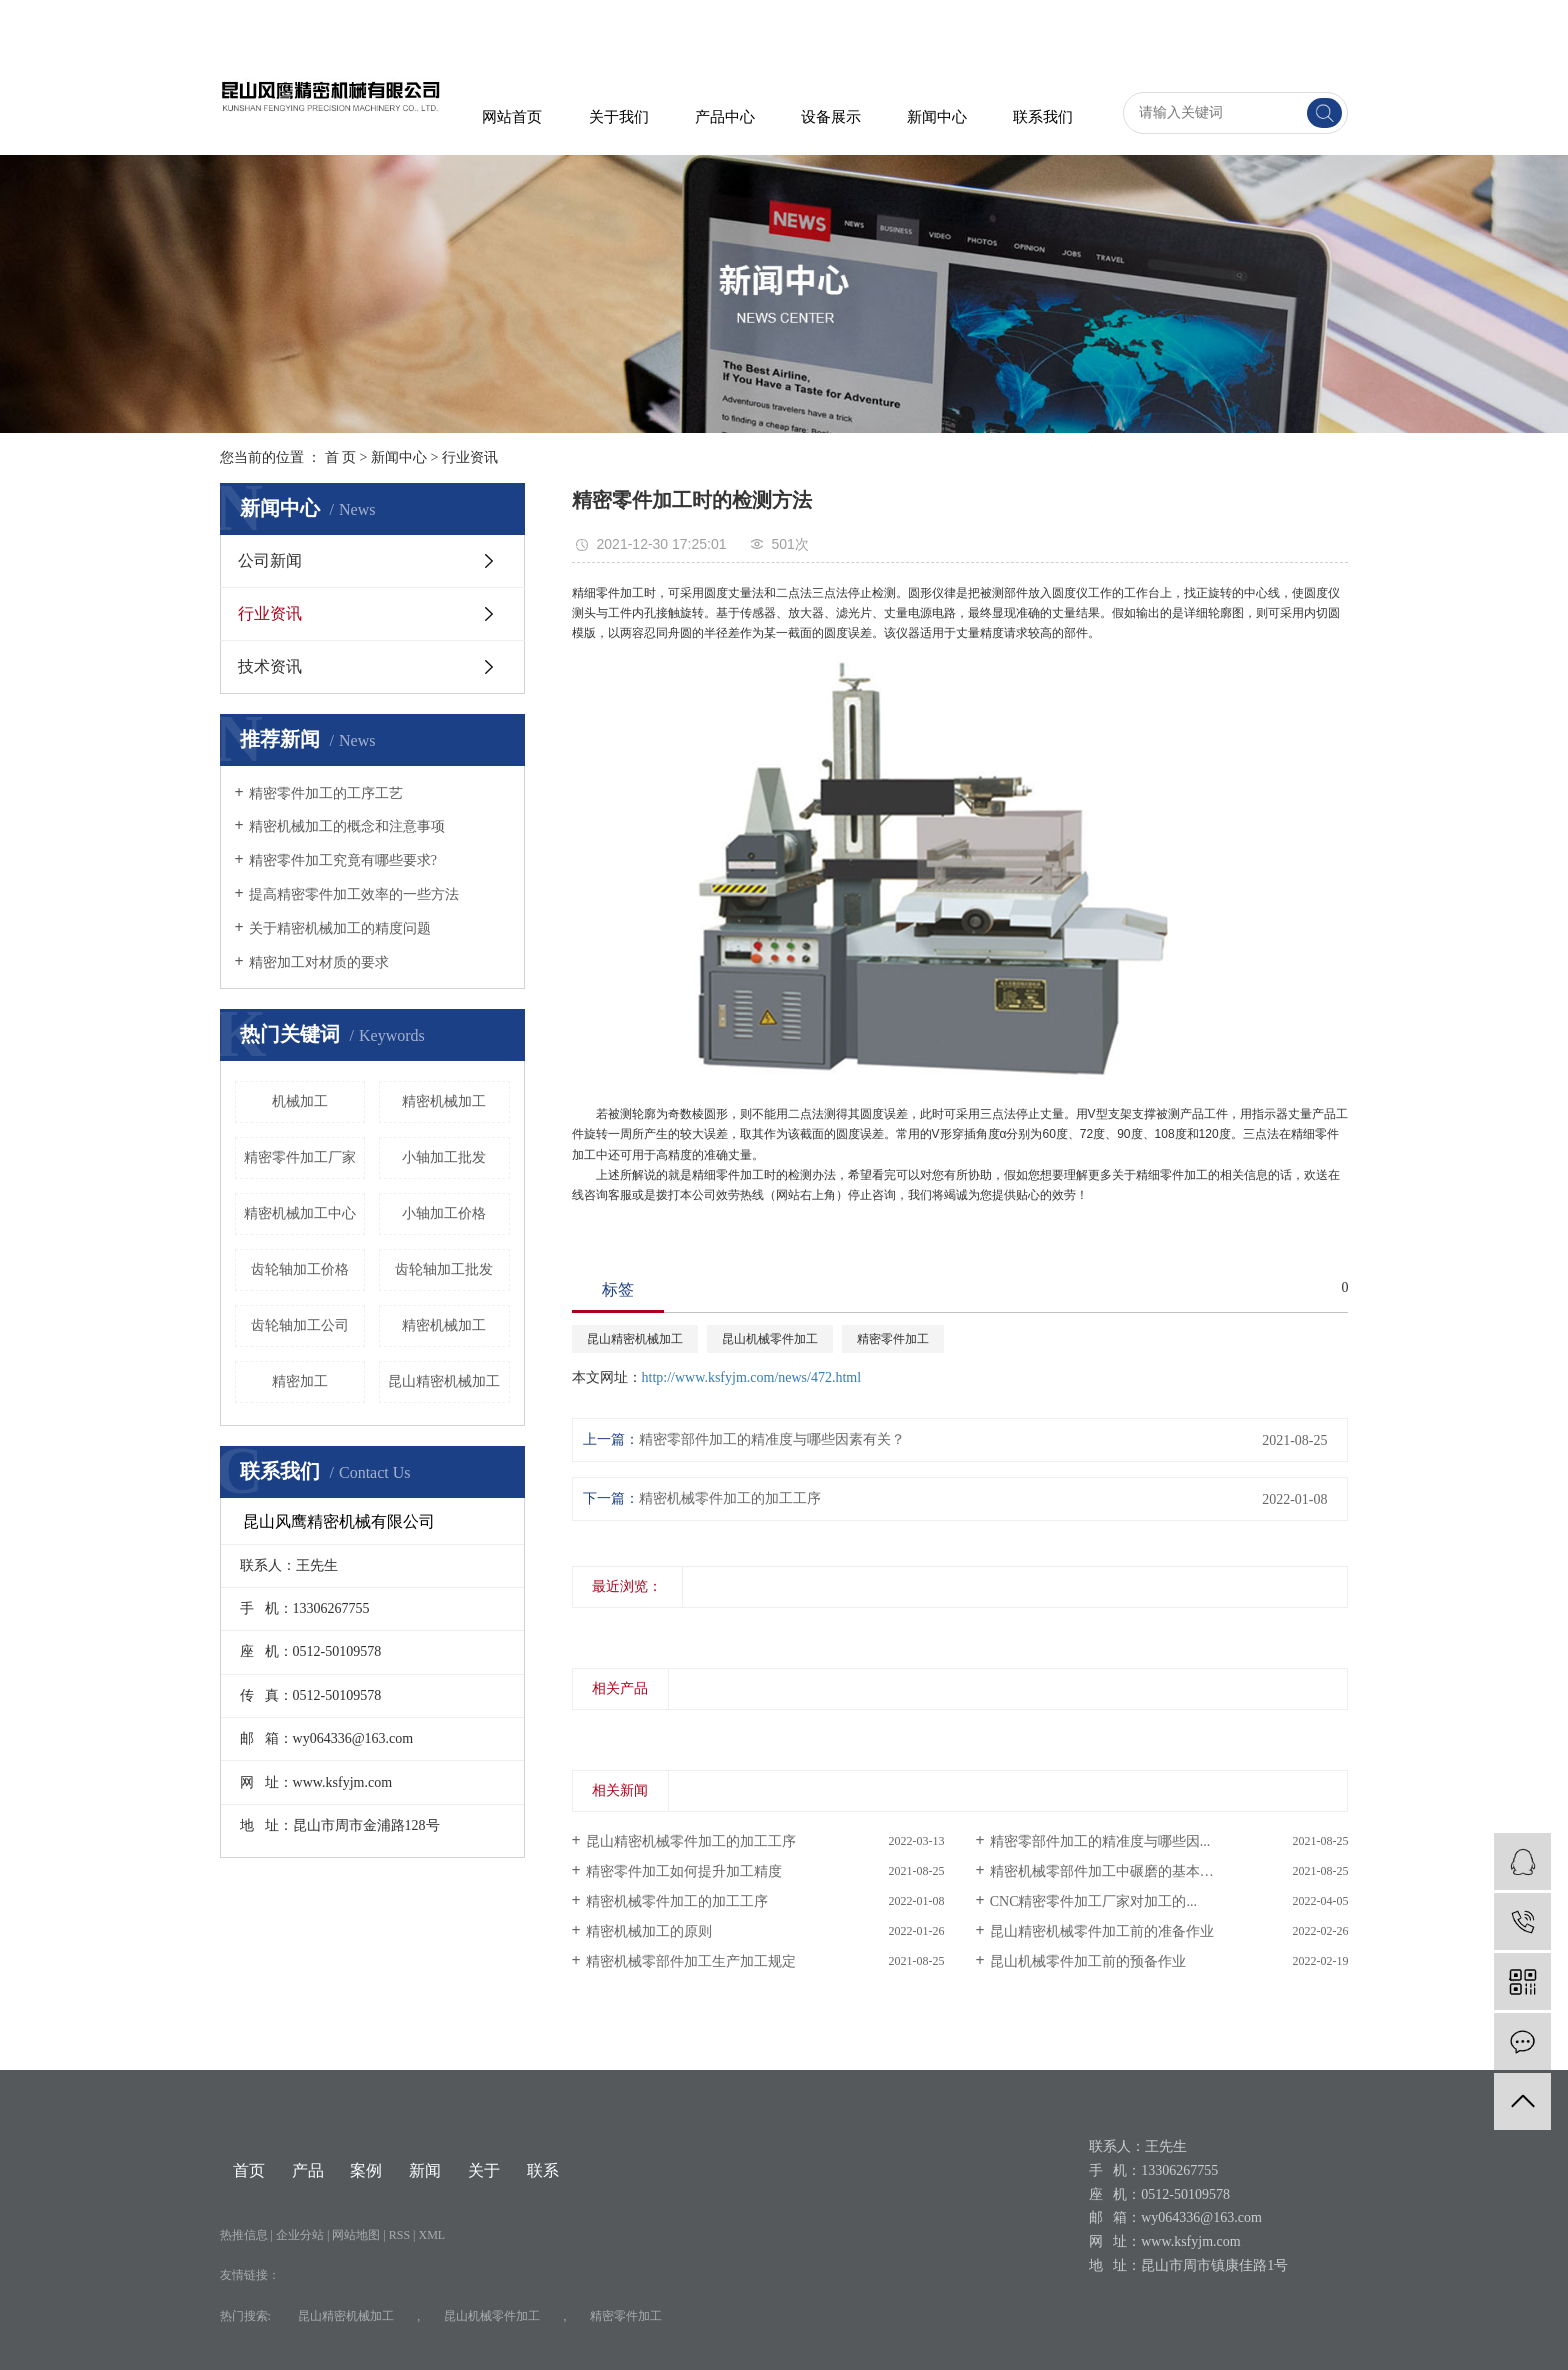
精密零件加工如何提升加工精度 (684, 1871)
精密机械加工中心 (300, 1213)
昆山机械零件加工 (770, 1339)
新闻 (425, 2170)
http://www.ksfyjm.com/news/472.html (752, 1377)
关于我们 (619, 117)
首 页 (341, 457)
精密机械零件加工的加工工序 (730, 1498)
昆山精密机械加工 (444, 1381)
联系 (543, 2170)
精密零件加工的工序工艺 (326, 793)
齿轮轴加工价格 (300, 1269)
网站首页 (512, 117)
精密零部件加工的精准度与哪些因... (1100, 1841)
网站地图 (357, 2235)
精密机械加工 (444, 1325)
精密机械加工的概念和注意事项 (347, 826)
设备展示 (831, 117)
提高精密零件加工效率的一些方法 (354, 894)
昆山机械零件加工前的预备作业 (1088, 1961)
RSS (399, 2235)
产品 (308, 2170)
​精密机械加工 (444, 1101)
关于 (484, 2170)
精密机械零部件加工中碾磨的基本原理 (1109, 1871)
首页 (249, 2170)
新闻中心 (937, 117)
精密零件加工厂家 (300, 1157)
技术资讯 (270, 666)
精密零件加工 (893, 1339)
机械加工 (300, 1101)
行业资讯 (470, 457)
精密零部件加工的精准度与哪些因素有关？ (772, 1439)
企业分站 (300, 2235)
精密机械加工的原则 (649, 1931)
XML (432, 2235)
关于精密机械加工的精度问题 (340, 928)
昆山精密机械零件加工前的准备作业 (1102, 1931)
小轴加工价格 (444, 1213)
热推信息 (244, 2235)
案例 (366, 2170)
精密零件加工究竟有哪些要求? (343, 860)
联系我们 (1043, 117)
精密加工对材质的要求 (319, 962)
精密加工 (300, 1381)
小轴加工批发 (444, 1157)
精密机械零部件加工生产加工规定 (691, 1961)
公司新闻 (270, 560)
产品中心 (725, 117)
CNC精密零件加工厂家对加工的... (1093, 1901)
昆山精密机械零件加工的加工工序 (691, 1841)
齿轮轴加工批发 (444, 1269)
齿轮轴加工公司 (300, 1325)
